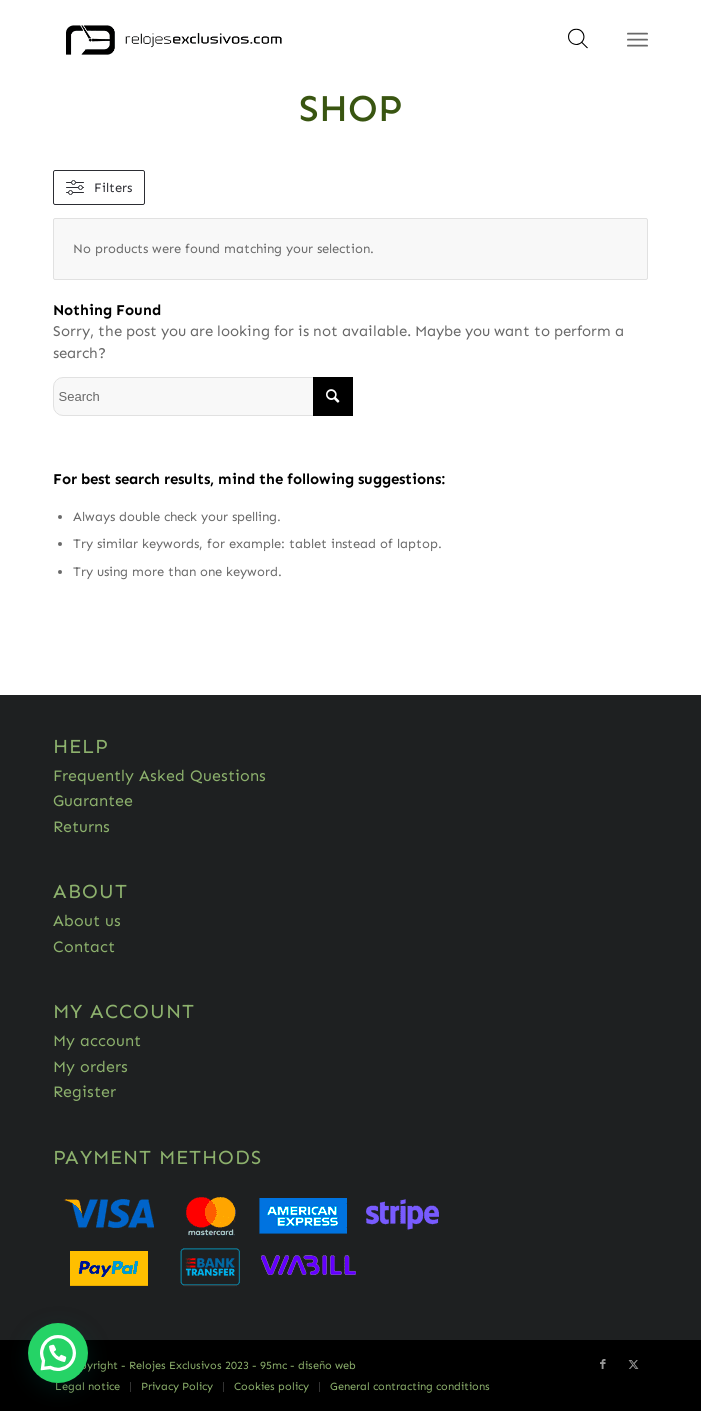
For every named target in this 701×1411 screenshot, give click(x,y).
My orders (90, 1066)
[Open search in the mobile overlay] (578, 45)
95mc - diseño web (308, 1365)
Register (84, 1091)
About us (87, 920)
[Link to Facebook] (603, 1365)
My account (97, 1040)
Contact (84, 946)
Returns (81, 826)
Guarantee (93, 800)
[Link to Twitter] (633, 1365)
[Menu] (637, 40)
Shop (351, 108)
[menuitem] (87, 1387)
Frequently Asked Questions (159, 775)
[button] (58, 1353)
